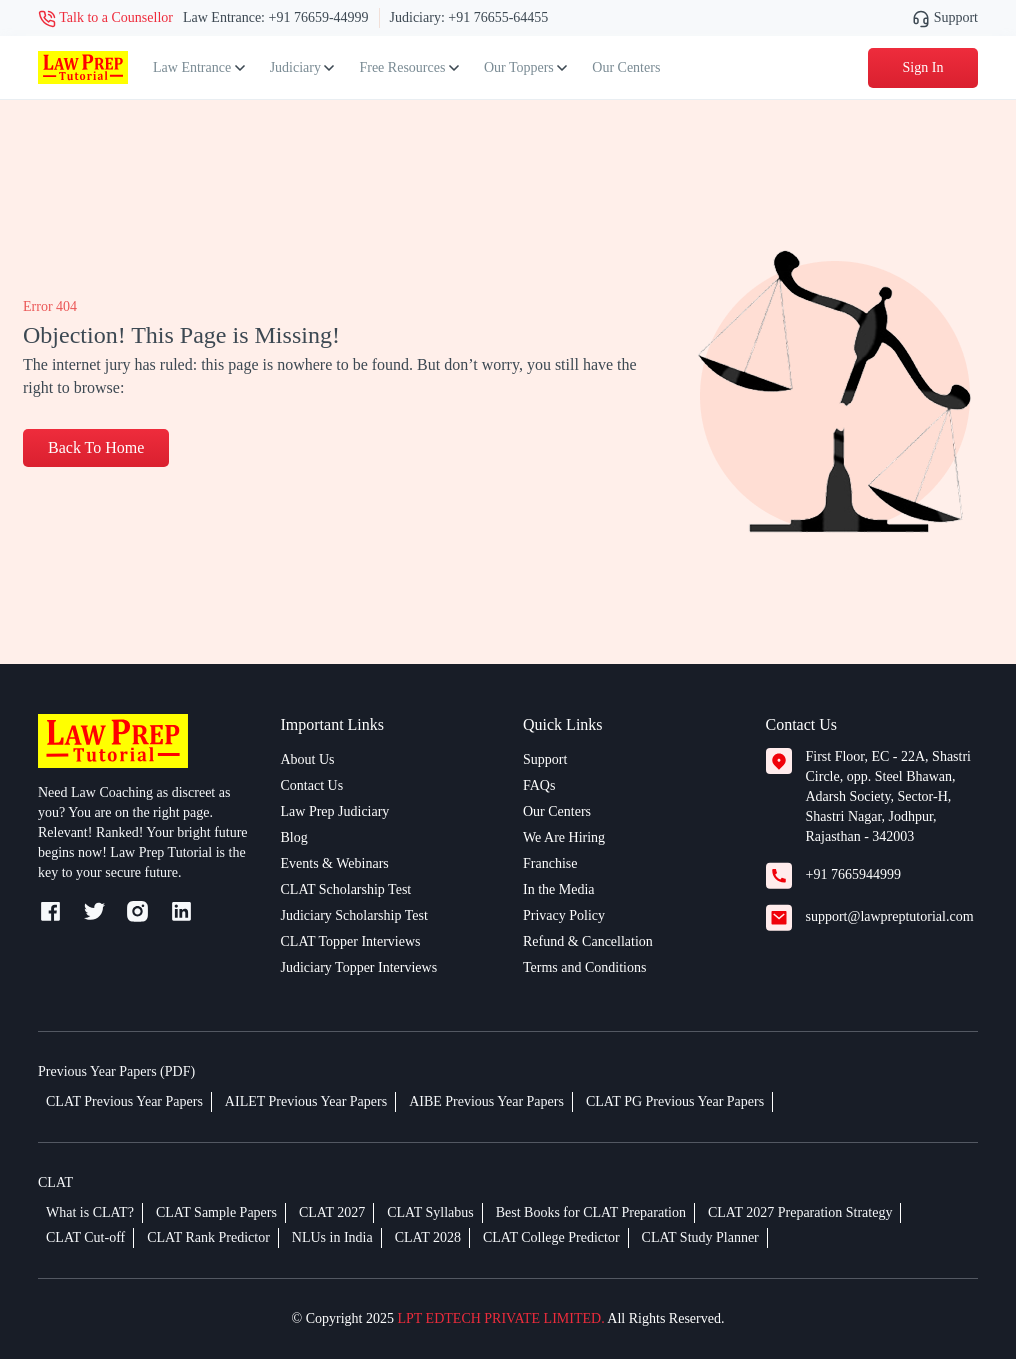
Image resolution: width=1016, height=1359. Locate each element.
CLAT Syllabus (430, 1212)
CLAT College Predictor (551, 1237)
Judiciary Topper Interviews (359, 967)
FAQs (539, 785)
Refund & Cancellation (588, 941)
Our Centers (626, 67)
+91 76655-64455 (498, 17)
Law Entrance (199, 67)
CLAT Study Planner (700, 1237)
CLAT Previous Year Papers (124, 1101)
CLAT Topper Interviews (351, 941)
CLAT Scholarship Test (346, 889)
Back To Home (96, 447)
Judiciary (302, 67)
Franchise (550, 863)
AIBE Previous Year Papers (486, 1101)
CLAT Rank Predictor (208, 1237)
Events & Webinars (335, 863)
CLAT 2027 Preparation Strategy (800, 1212)
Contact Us (312, 785)
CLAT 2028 (428, 1237)
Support (945, 17)
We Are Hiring (564, 837)
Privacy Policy (564, 915)
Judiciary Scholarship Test (354, 915)
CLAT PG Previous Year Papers (675, 1101)
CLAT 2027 (332, 1212)
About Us (308, 759)
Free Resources (408, 67)
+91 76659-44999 (319, 17)
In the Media (559, 889)
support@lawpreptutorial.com (890, 916)
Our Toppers (525, 67)
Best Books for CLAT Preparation (591, 1212)
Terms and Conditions (584, 967)
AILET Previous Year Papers (306, 1101)
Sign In (923, 67)
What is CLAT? (90, 1212)
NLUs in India (332, 1237)
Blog (294, 837)
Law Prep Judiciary (335, 811)
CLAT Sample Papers (216, 1212)
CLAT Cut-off (85, 1237)
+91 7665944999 (853, 874)
